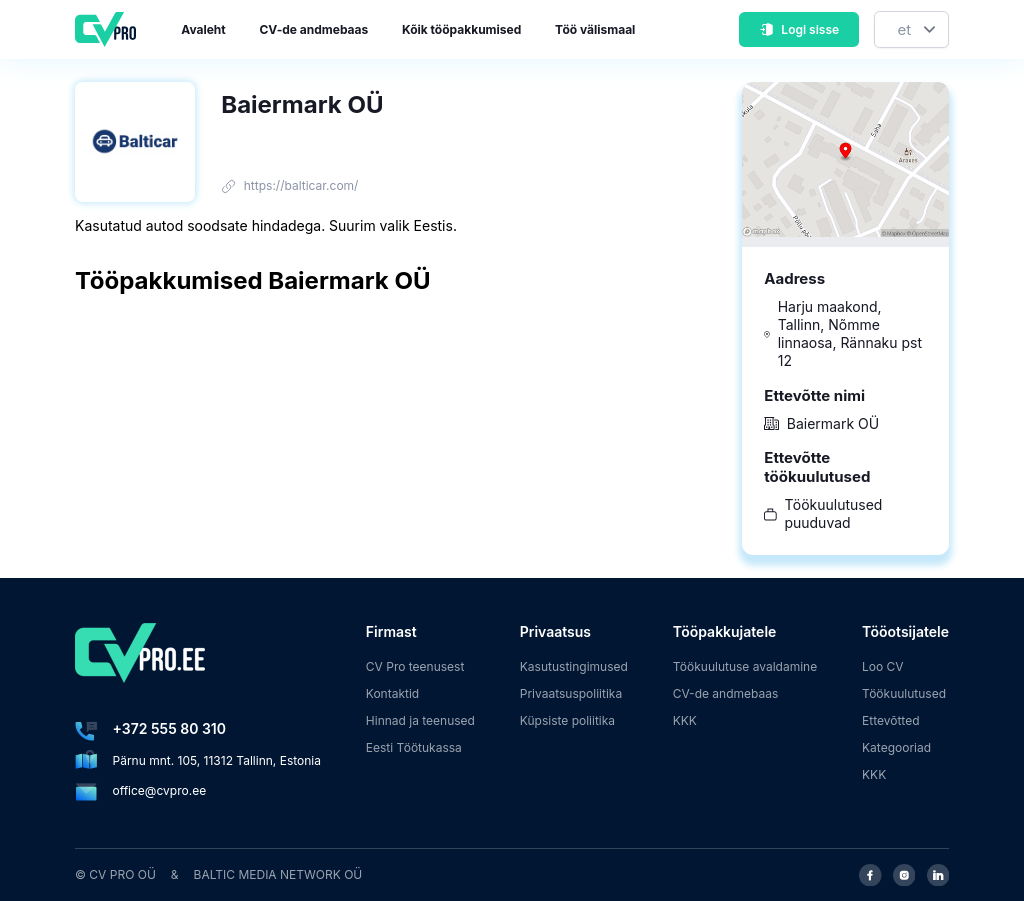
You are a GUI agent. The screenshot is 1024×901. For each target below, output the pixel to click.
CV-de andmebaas (313, 29)
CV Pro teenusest (415, 666)
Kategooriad (896, 747)
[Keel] (911, 29)
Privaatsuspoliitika (571, 693)
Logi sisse (799, 29)
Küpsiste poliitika (567, 720)
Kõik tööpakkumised (461, 29)
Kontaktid (392, 693)
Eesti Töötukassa (414, 747)
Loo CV (883, 666)
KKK (685, 720)
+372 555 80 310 (169, 728)
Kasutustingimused (574, 666)
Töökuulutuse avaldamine (745, 666)
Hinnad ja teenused (420, 720)
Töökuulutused (904, 693)
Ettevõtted (891, 720)
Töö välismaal (595, 29)
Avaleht (203, 29)
